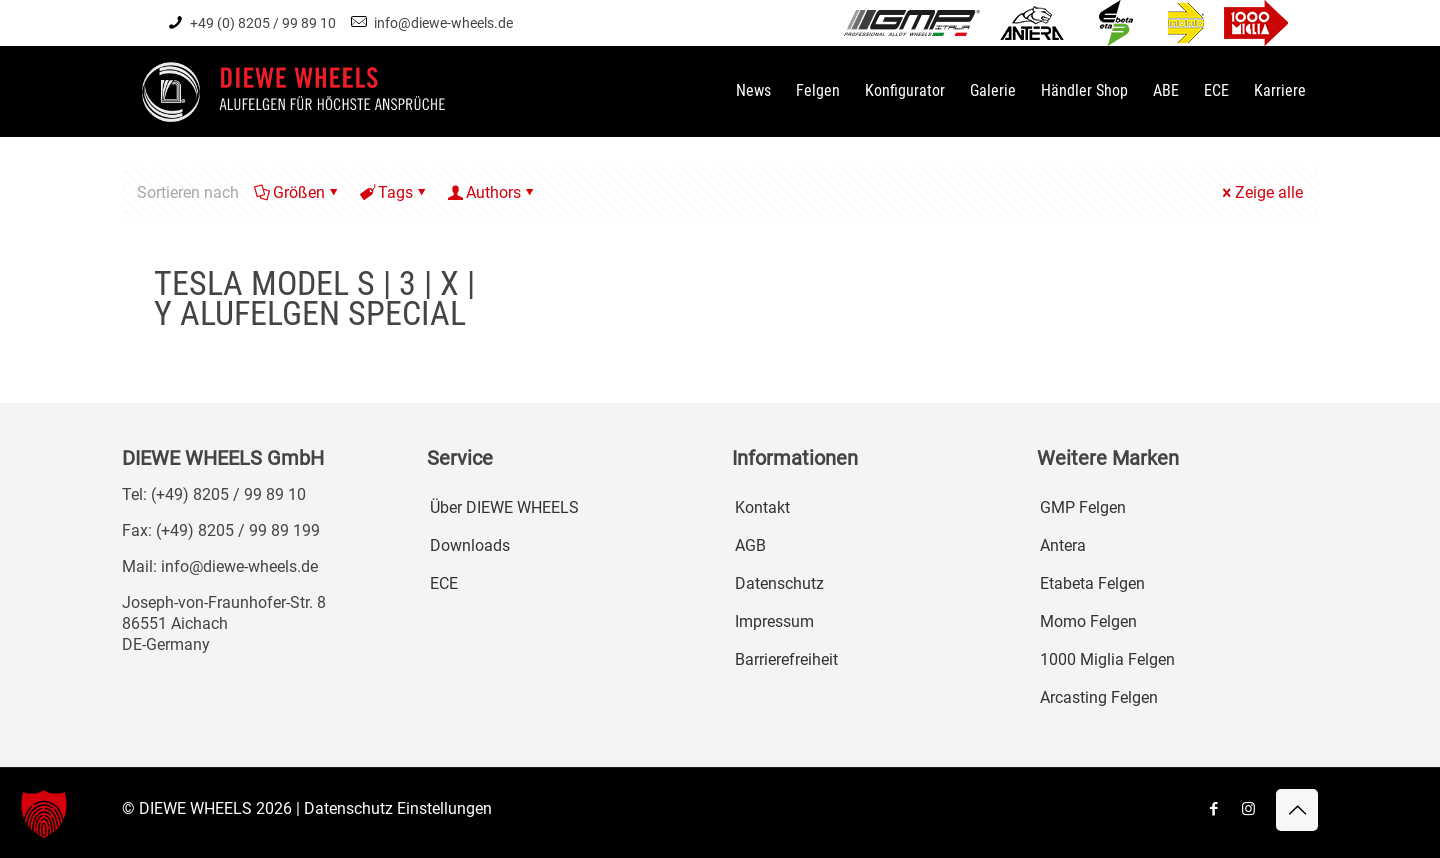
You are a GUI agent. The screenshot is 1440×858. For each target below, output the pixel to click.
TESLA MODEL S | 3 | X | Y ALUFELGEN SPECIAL (314, 298)
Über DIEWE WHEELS (504, 507)
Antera (1063, 545)
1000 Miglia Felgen (1107, 659)
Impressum (774, 621)
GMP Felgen (1083, 507)
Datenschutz (779, 583)
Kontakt (762, 507)
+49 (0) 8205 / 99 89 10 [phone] (263, 23)
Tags (394, 192)
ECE (444, 583)
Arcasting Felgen (1099, 697)
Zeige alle (1261, 192)
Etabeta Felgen (1092, 583)
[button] (44, 814)
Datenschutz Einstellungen (398, 808)
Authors (492, 192)
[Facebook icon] (1213, 809)
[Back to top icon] (1297, 810)
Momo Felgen (1088, 621)
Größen (297, 192)
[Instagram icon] (1248, 809)
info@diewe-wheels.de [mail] (443, 23)
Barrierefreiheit (786, 659)
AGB (750, 545)
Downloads (470, 545)
